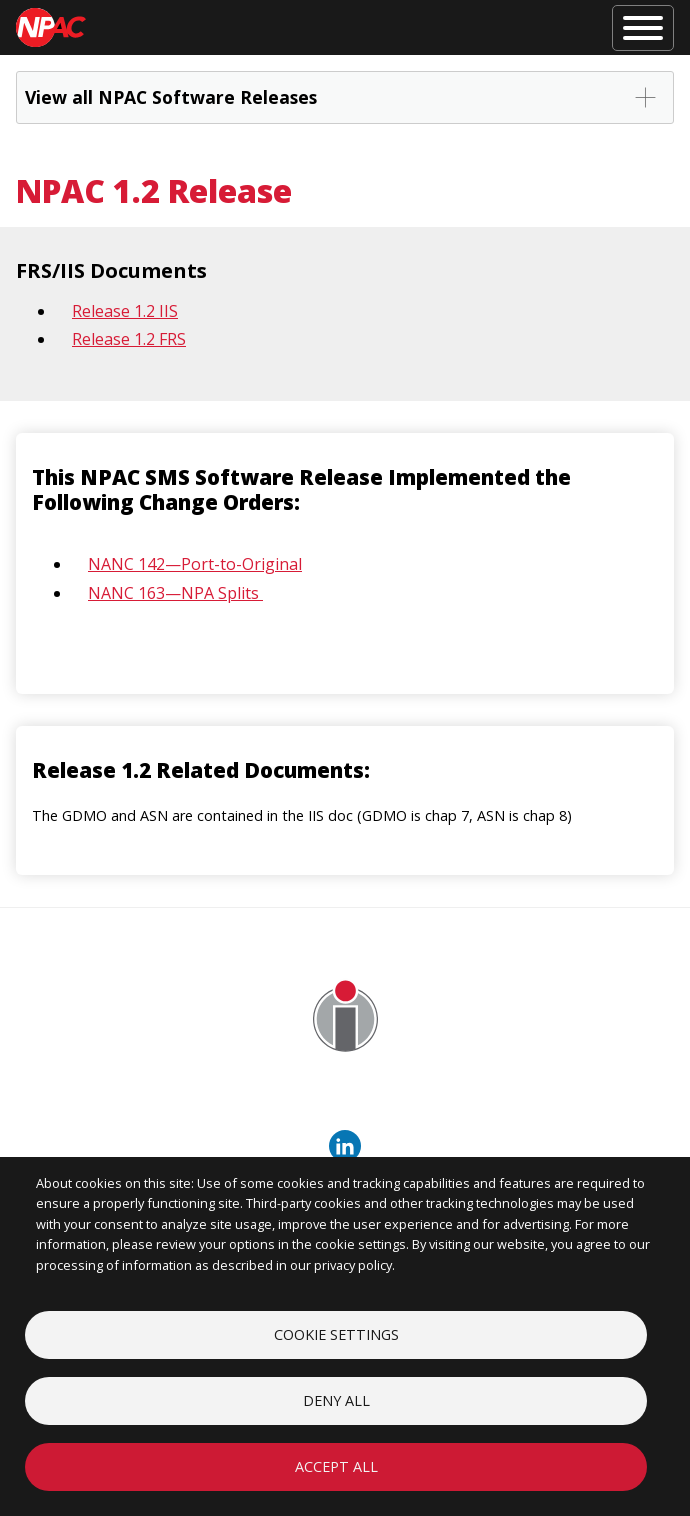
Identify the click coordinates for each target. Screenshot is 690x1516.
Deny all (336, 1400)
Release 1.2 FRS (129, 339)
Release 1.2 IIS (125, 311)
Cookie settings (336, 1334)
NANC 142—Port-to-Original (195, 564)
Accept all (336, 1466)
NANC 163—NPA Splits (175, 593)
